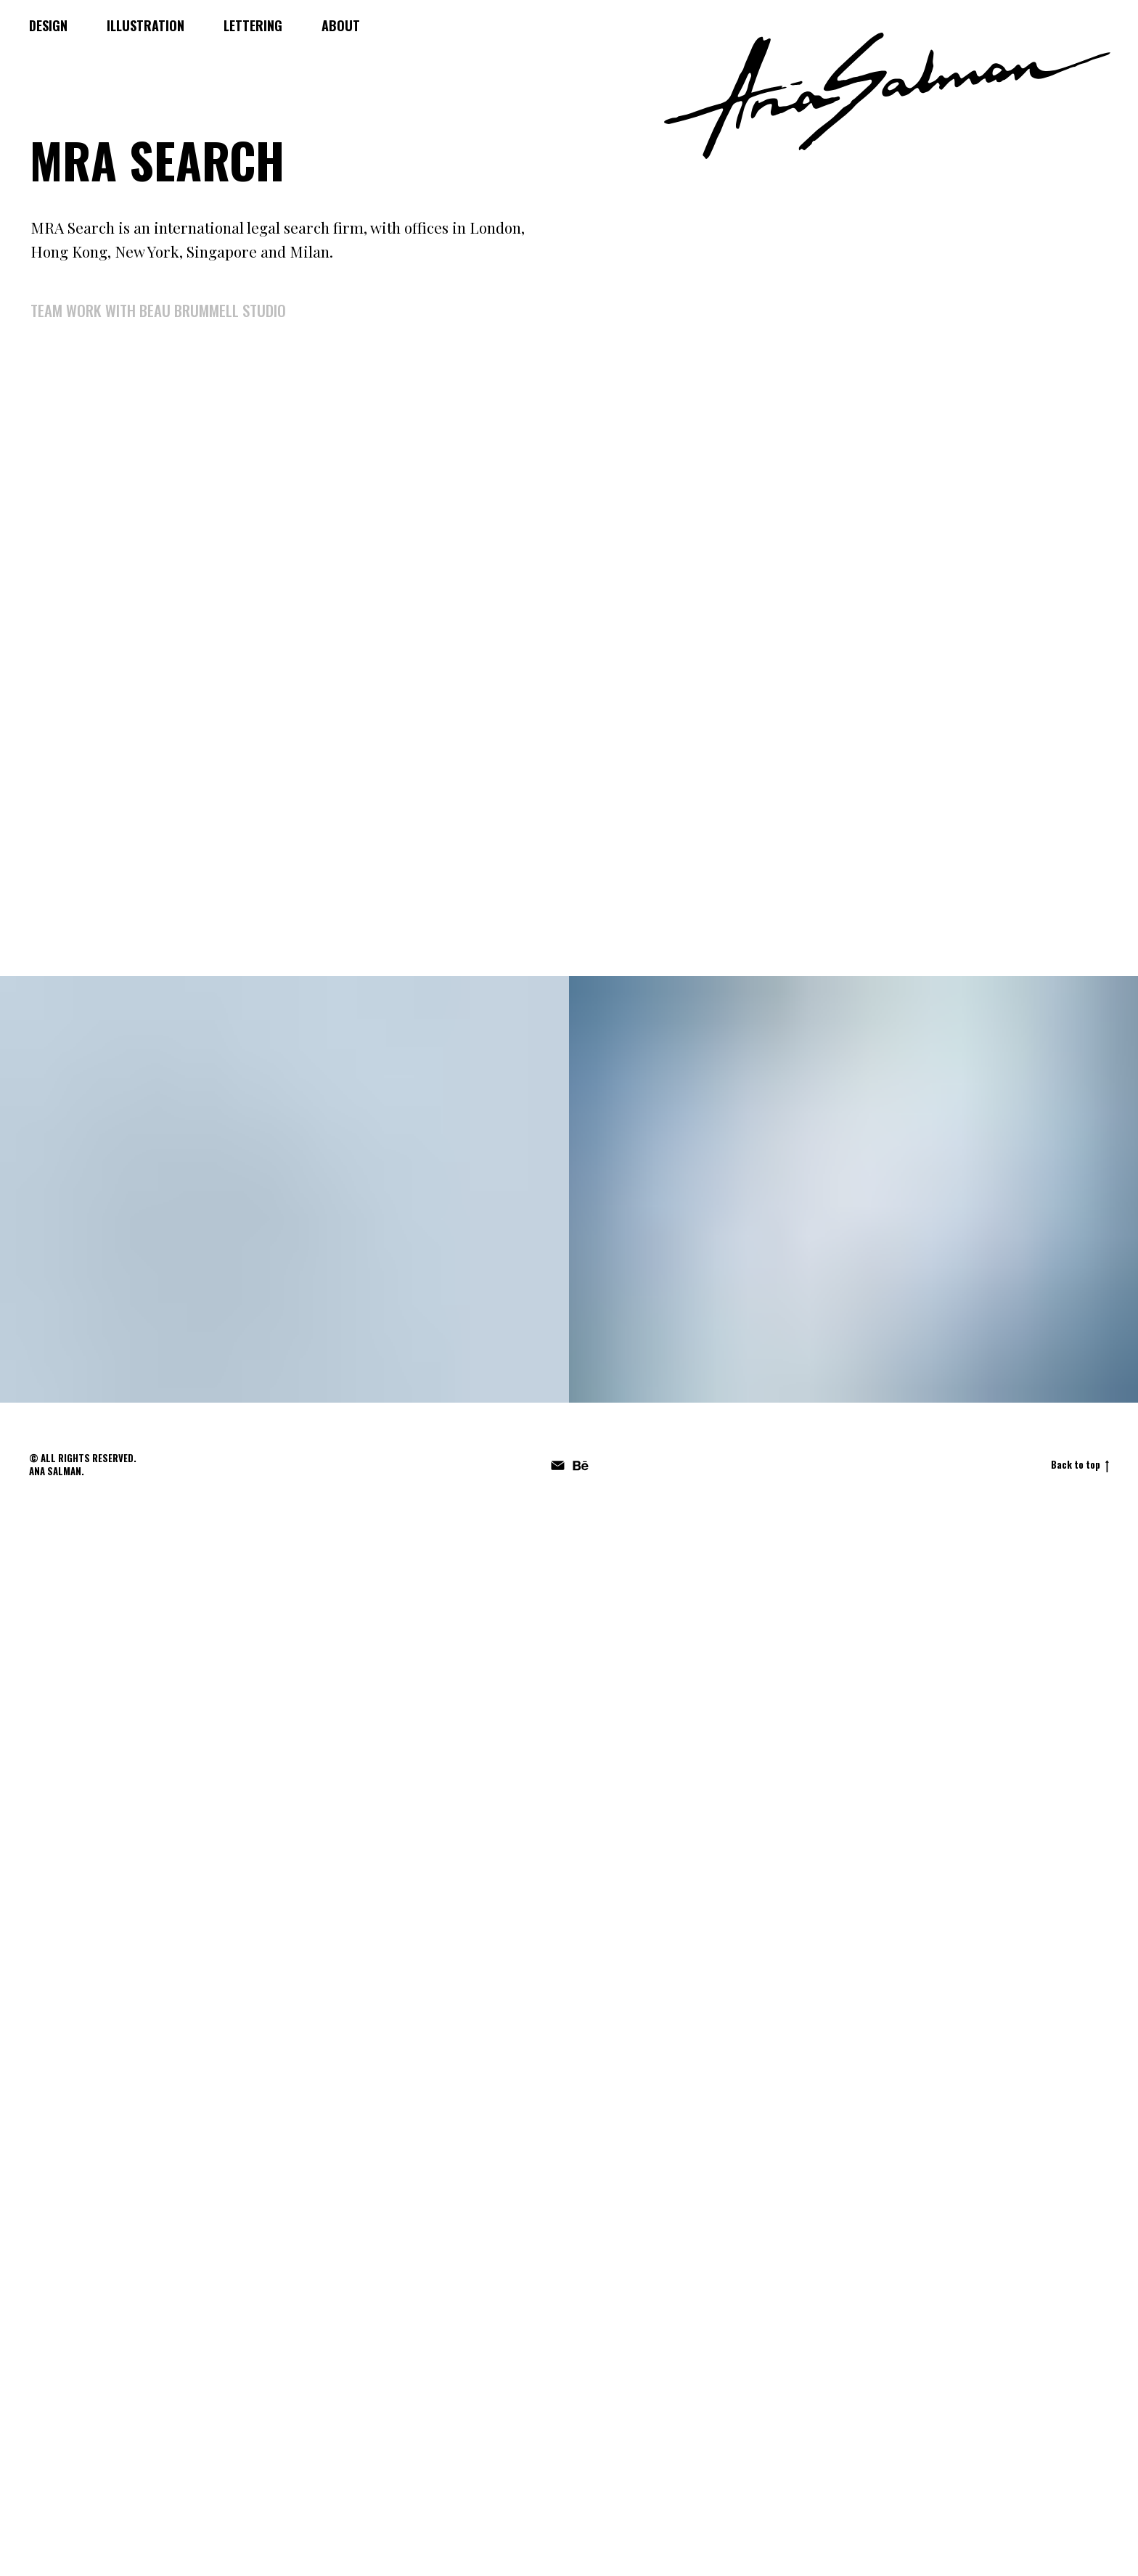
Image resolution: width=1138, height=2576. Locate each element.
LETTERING (253, 25)
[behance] (580, 1465)
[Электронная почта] (558, 1465)
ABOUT (341, 25)
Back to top (1080, 1465)
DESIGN (48, 25)
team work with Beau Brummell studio (158, 310)
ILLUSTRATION (145, 25)
